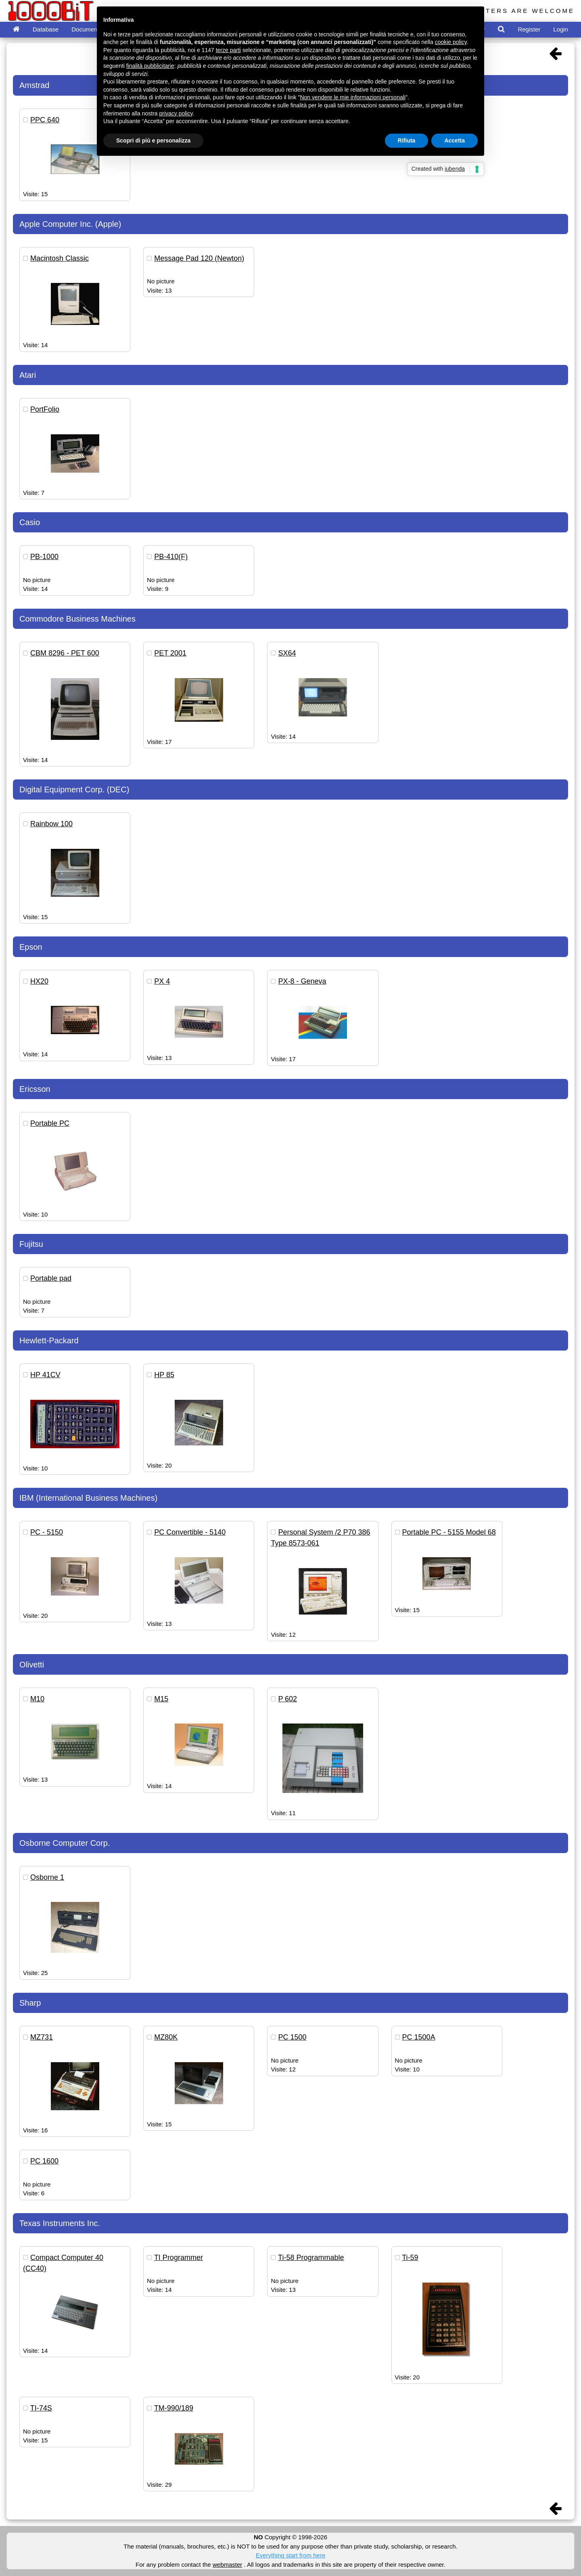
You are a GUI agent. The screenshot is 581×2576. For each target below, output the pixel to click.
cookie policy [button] (451, 42)
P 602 (287, 1699)
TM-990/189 (173, 2408)
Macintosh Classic (59, 258)
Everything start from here (291, 2555)
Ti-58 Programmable (311, 2257)
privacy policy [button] (176, 113)
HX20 (39, 981)
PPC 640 (44, 120)
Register (529, 29)
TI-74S (41, 2408)
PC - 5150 (46, 1532)
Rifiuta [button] (407, 140)
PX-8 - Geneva (302, 981)
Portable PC (49, 1123)
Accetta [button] (454, 140)
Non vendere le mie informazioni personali (352, 97)
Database (46, 29)
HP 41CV (45, 1375)
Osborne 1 (47, 1877)
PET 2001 (170, 653)
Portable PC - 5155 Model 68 (449, 1532)
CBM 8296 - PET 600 (64, 653)
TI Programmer (178, 2257)
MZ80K (166, 2037)
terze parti (228, 50)
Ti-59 (410, 2257)
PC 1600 (44, 2161)
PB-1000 (44, 557)
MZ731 (41, 2037)
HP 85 (164, 1375)
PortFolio (44, 409)
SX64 (287, 653)
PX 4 (162, 981)
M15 (161, 1699)
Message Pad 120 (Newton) (199, 258)
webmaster (227, 2564)
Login (560, 29)
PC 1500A (418, 2037)
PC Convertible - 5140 (190, 1532)
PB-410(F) (171, 557)
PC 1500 (292, 2037)
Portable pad (50, 1278)
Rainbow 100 (51, 824)
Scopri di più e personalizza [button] (153, 140)
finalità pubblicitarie (150, 66)
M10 (37, 1699)
